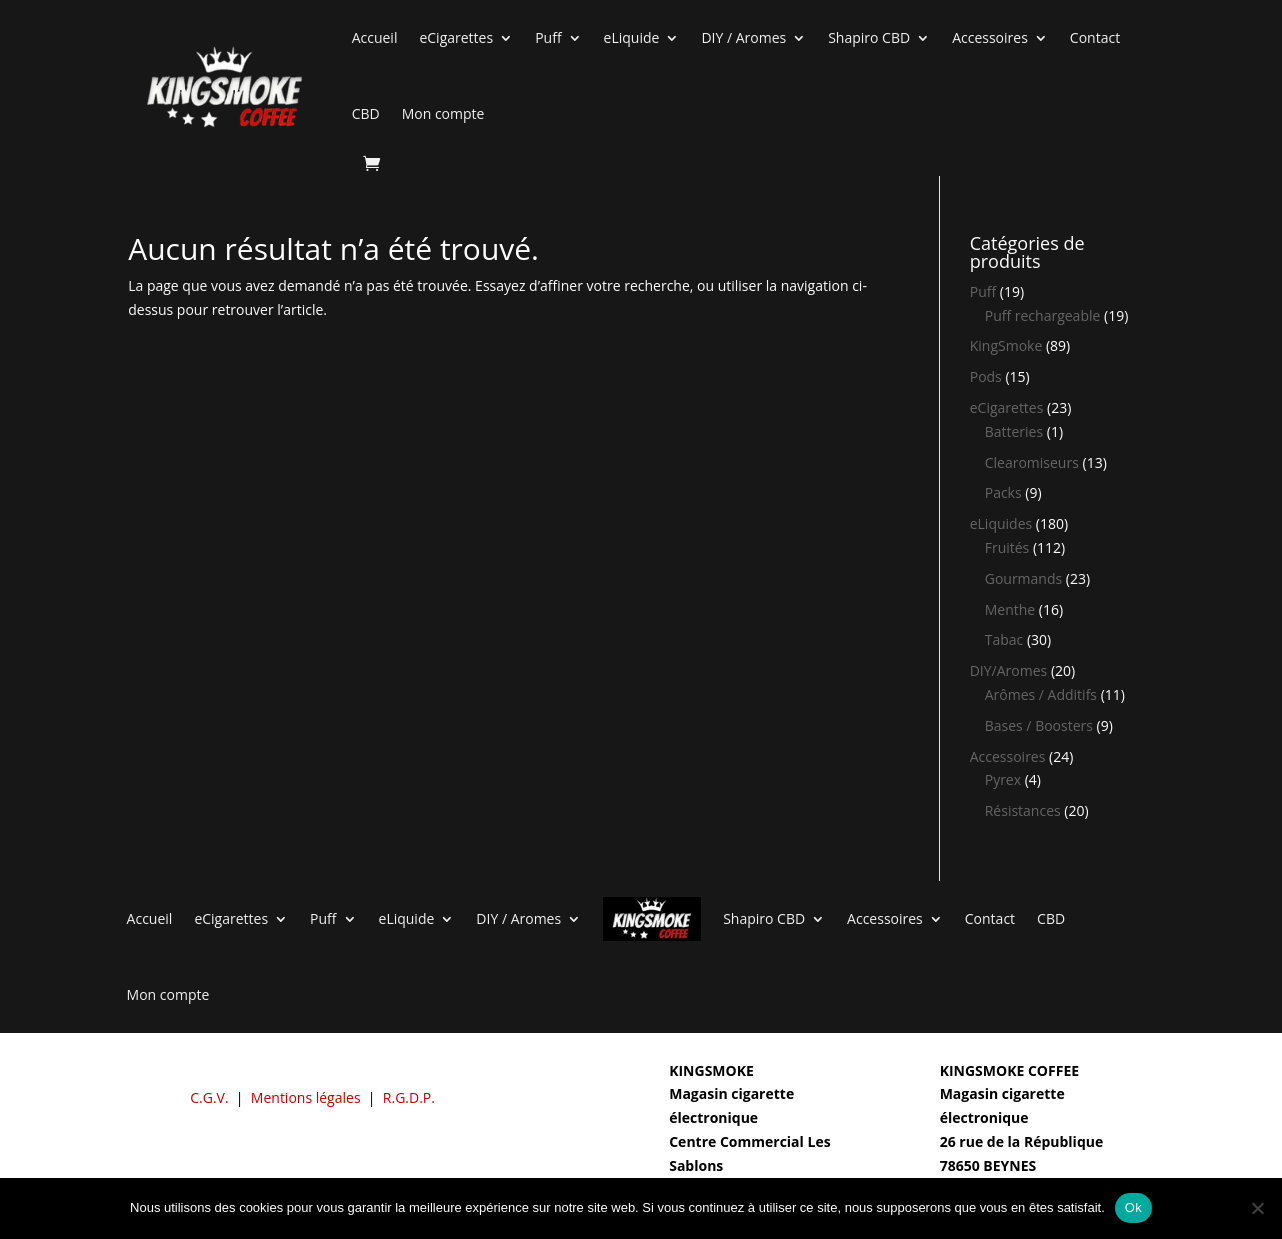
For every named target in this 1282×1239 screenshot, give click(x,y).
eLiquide (632, 37)
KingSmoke (1006, 345)
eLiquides (1001, 523)
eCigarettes (456, 37)
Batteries (1014, 431)
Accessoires (990, 37)
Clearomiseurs (1032, 462)
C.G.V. (209, 1097)
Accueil (375, 37)
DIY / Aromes (743, 37)
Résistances (1023, 810)
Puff (548, 37)
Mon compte (443, 113)
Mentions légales (306, 1097)
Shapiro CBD (869, 37)
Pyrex (1003, 779)
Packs (1003, 492)
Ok (1133, 1207)
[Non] (1257, 1208)
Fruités (1007, 547)
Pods (986, 376)
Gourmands (1023, 578)
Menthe (1010, 609)
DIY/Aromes (1009, 670)
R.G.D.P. (409, 1097)
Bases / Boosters (1039, 725)
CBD (366, 113)
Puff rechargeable (1043, 315)
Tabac (1004, 639)
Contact (1095, 37)
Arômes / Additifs (1041, 694)
